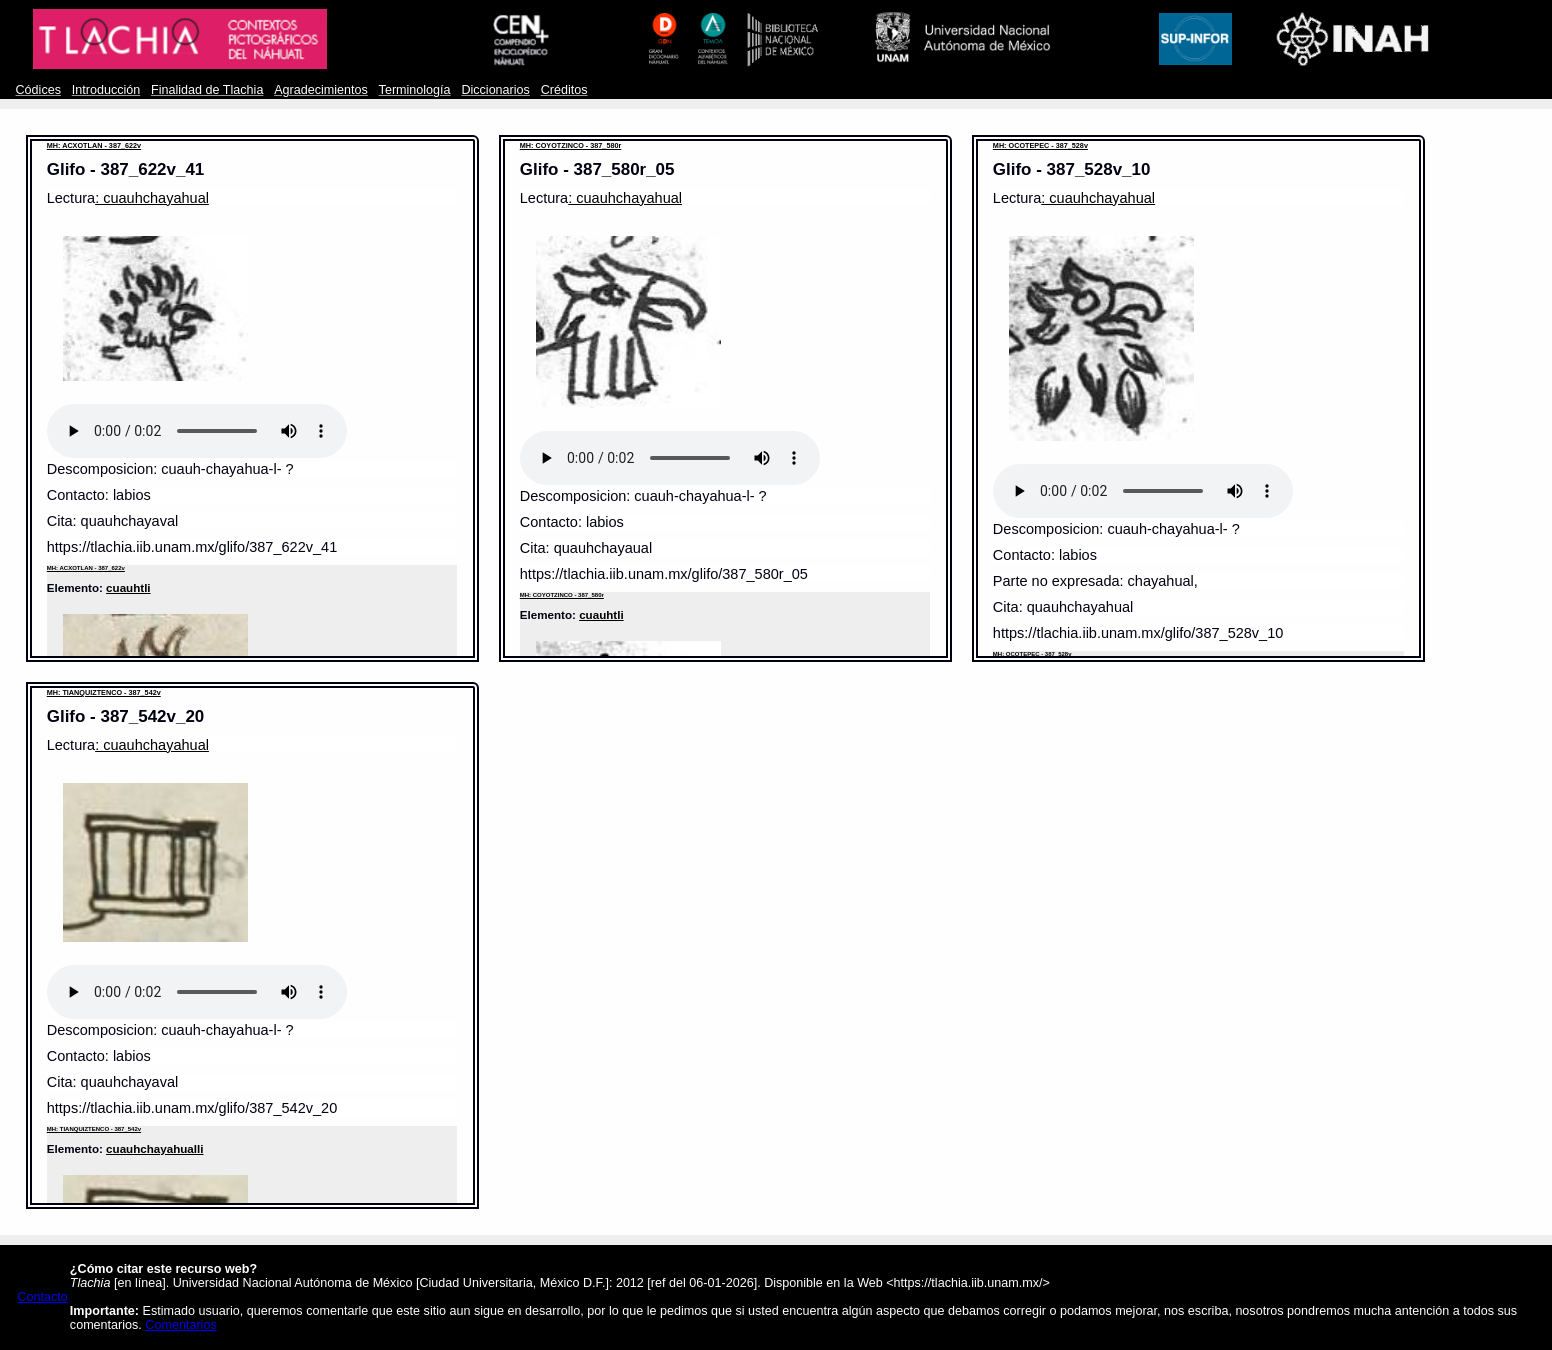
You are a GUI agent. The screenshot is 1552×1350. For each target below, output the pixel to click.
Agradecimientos (321, 90)
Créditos (564, 90)
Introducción (106, 90)
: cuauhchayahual (152, 198)
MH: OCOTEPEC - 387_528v (1040, 145)
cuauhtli (128, 587)
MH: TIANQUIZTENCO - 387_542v (104, 692)
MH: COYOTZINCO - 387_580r (571, 145)
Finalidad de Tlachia (207, 90)
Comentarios (180, 1325)
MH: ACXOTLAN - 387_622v (94, 145)
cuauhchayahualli (154, 1148)
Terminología (415, 90)
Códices (38, 90)
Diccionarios (495, 90)
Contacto (43, 1297)
